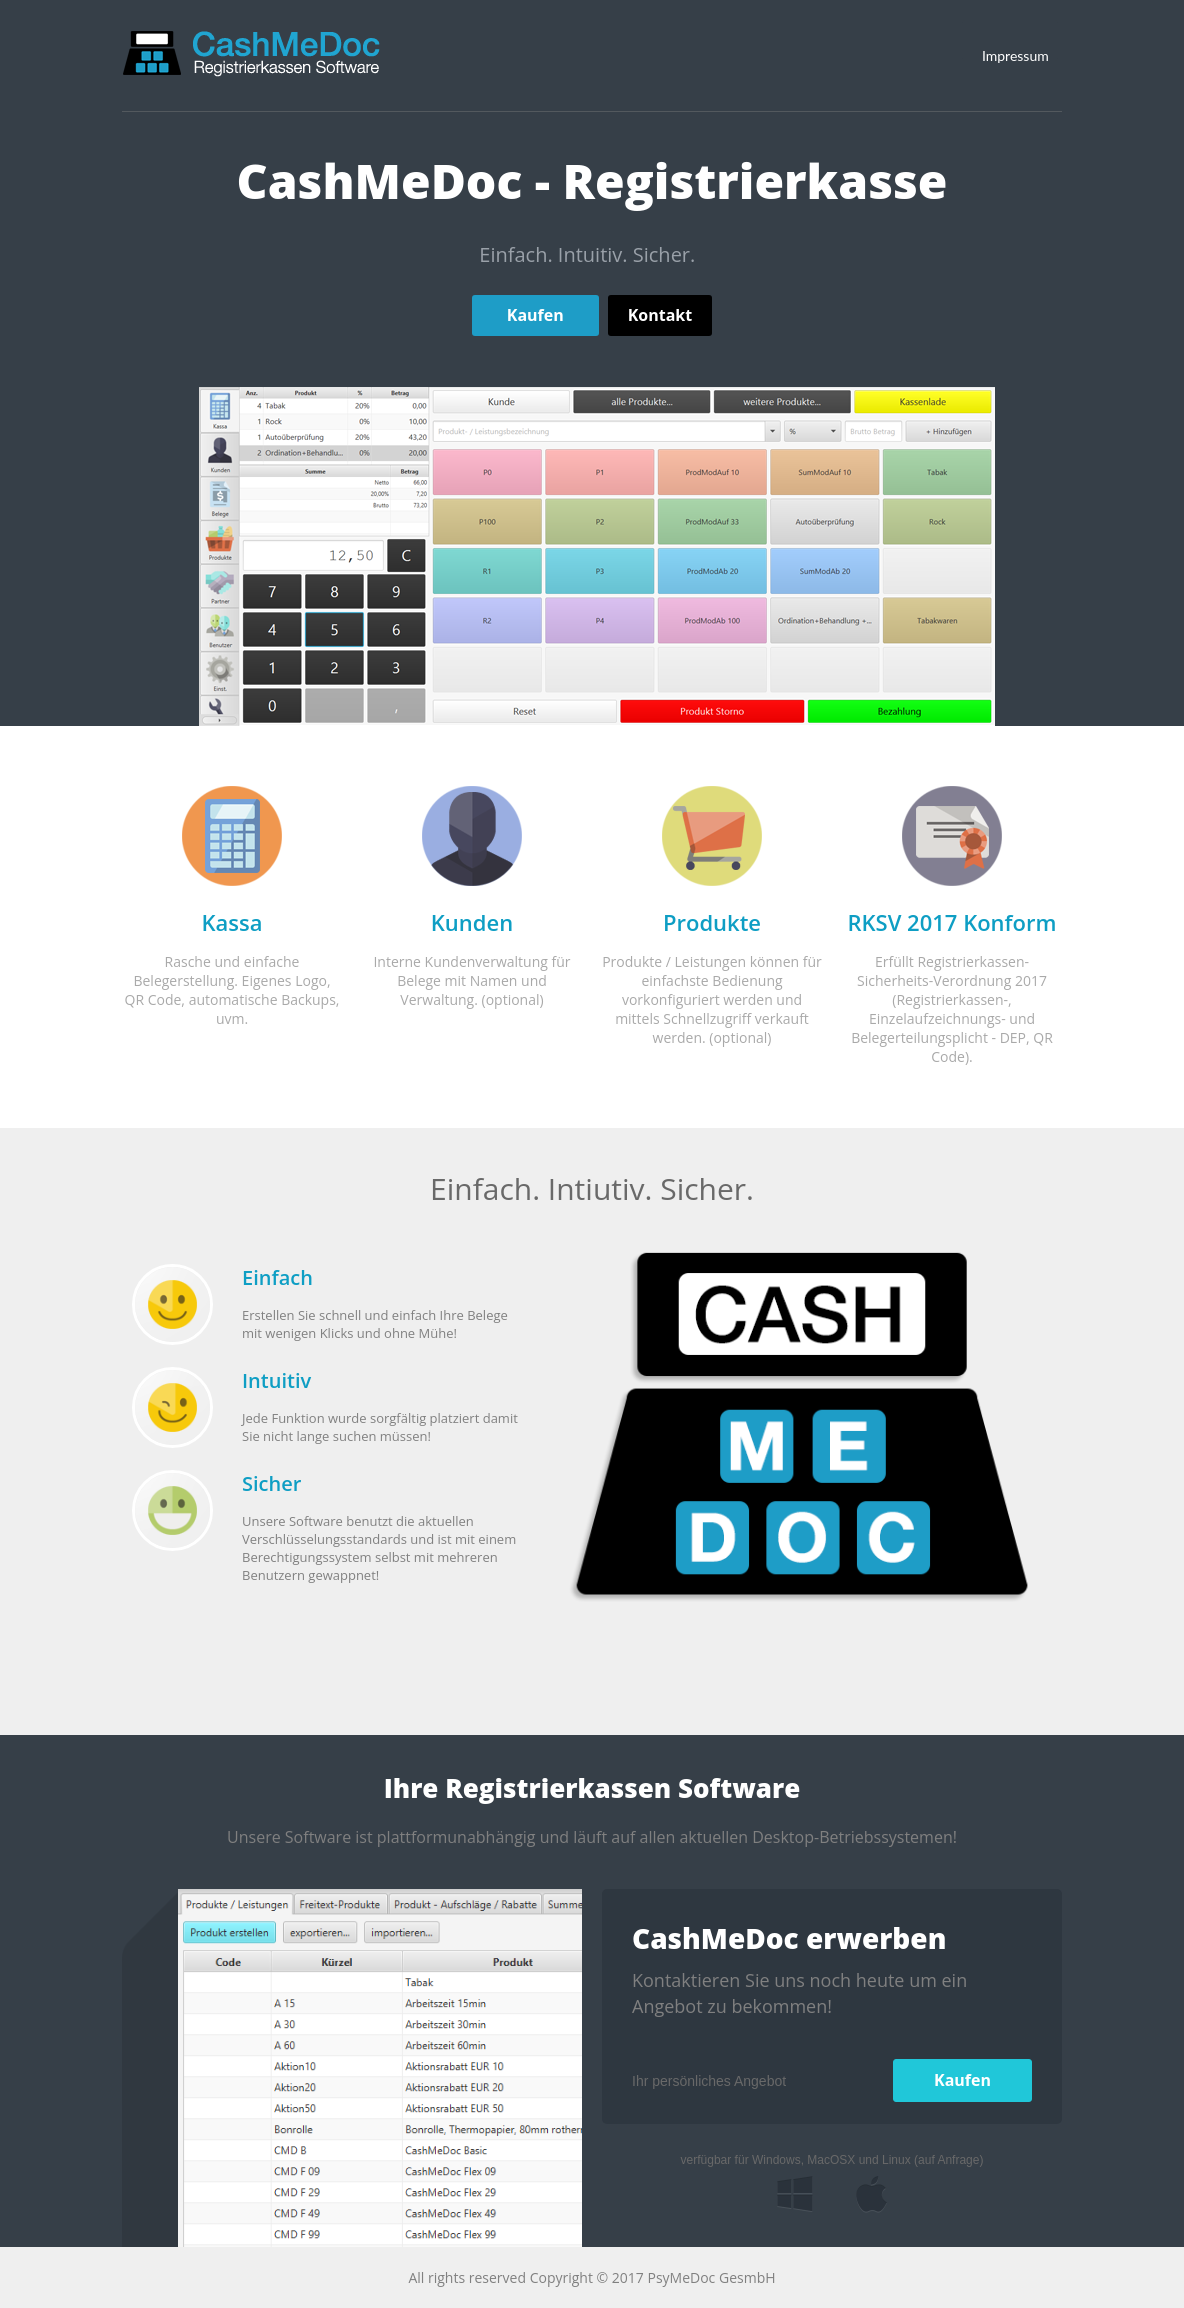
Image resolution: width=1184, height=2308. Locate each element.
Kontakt (660, 315)
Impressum (1015, 55)
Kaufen (535, 315)
